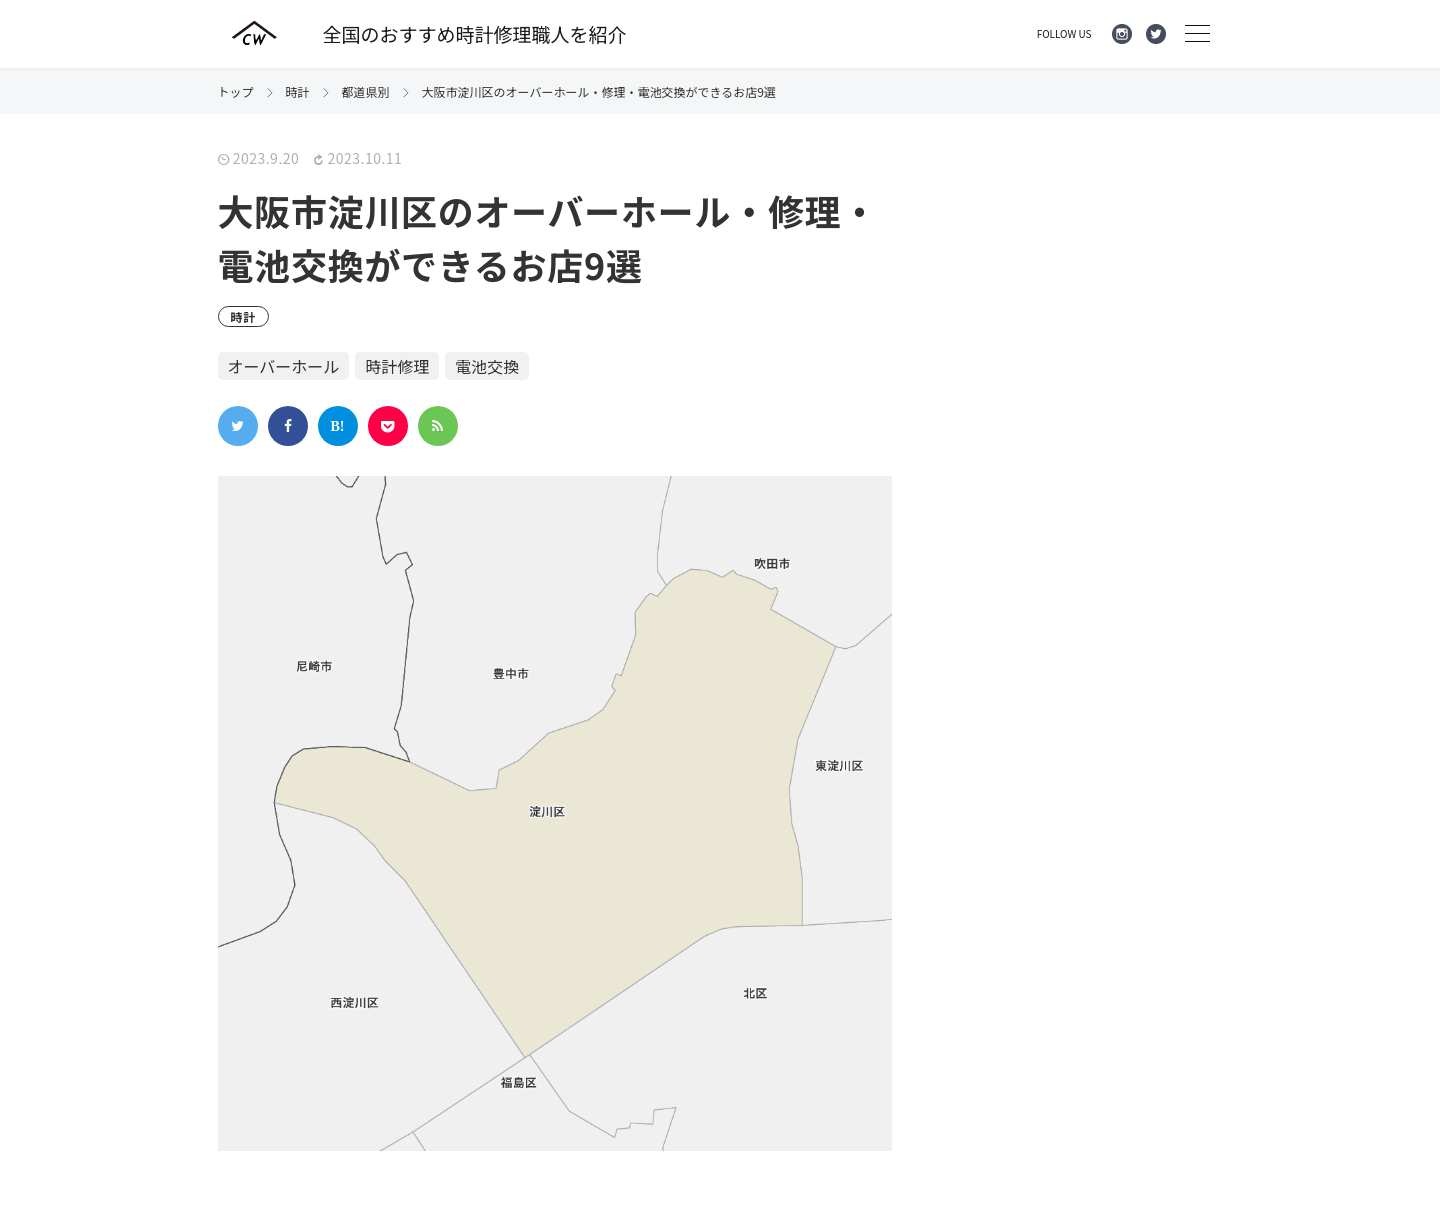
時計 (244, 316)
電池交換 (487, 366)
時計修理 (397, 366)
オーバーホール (284, 366)
